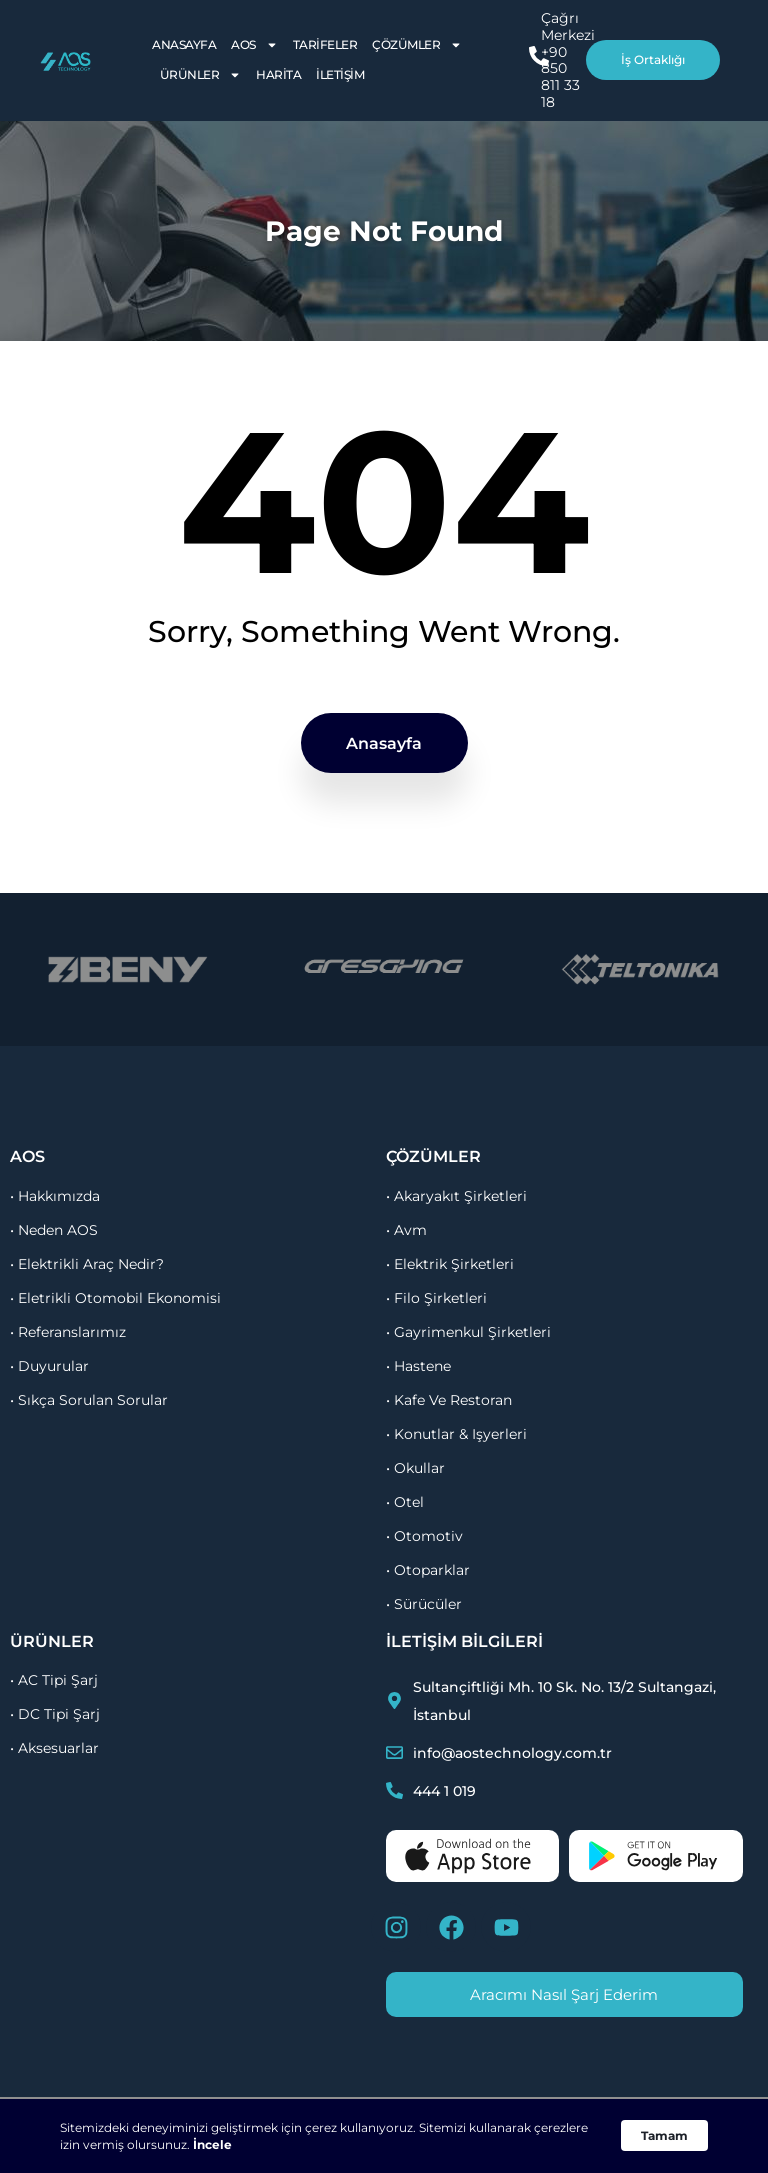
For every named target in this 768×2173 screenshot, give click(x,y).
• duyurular (49, 1366)
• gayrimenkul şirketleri (468, 1332)
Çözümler (417, 45)
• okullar (415, 1468)
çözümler (433, 1156)
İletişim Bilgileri (464, 1641)
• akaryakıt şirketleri (456, 1196)
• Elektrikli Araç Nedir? (87, 1264)
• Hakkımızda (55, 1196)
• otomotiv (424, 1536)
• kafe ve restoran (449, 1400)
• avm (406, 1230)
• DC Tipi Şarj (55, 1714)
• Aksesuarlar (54, 1748)
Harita (278, 74)
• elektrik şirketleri (450, 1264)
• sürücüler (424, 1604)
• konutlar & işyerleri (456, 1434)
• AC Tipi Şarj (54, 1680)
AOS (254, 45)
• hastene (418, 1366)
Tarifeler (325, 44)
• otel (405, 1502)
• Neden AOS (54, 1230)
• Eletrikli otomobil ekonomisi (115, 1298)
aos (27, 1156)
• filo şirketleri (436, 1298)
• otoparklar (428, 1570)
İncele (212, 2144)
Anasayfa (184, 44)
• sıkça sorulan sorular (89, 1400)
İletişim (340, 74)
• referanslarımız (68, 1332)
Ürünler (201, 75)
